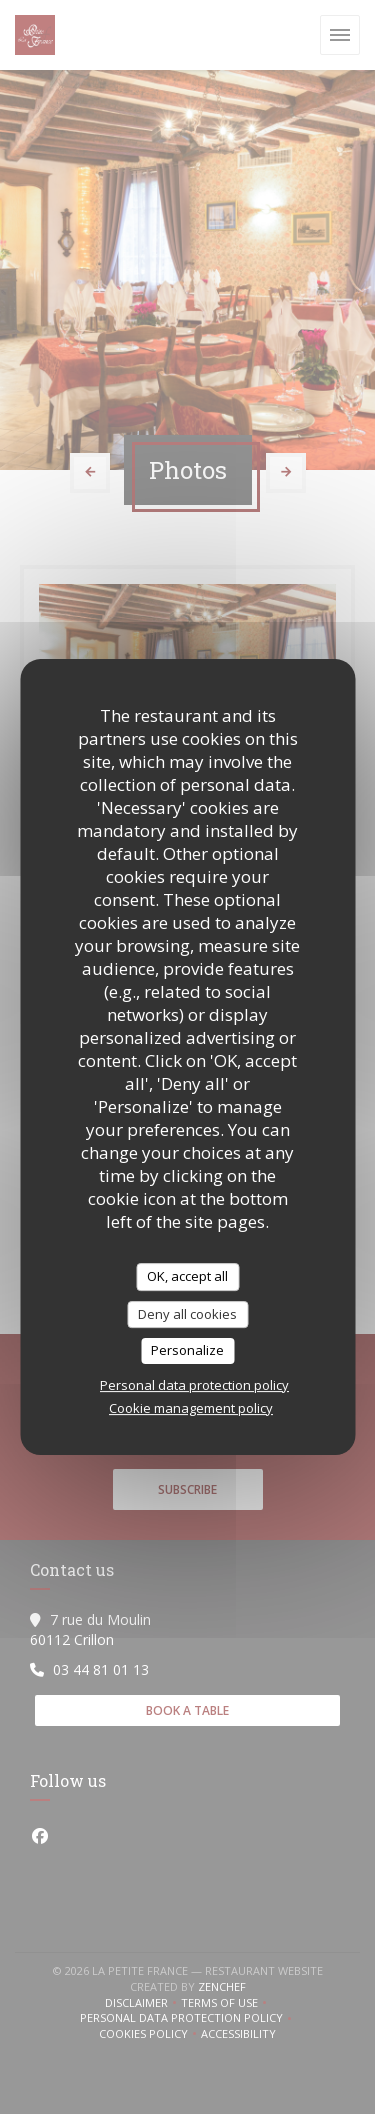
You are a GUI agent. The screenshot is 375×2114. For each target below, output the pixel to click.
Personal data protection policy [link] (194, 1385)
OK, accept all (187, 1276)
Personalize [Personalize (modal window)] (187, 1350)
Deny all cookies (187, 1314)
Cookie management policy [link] (191, 1408)
